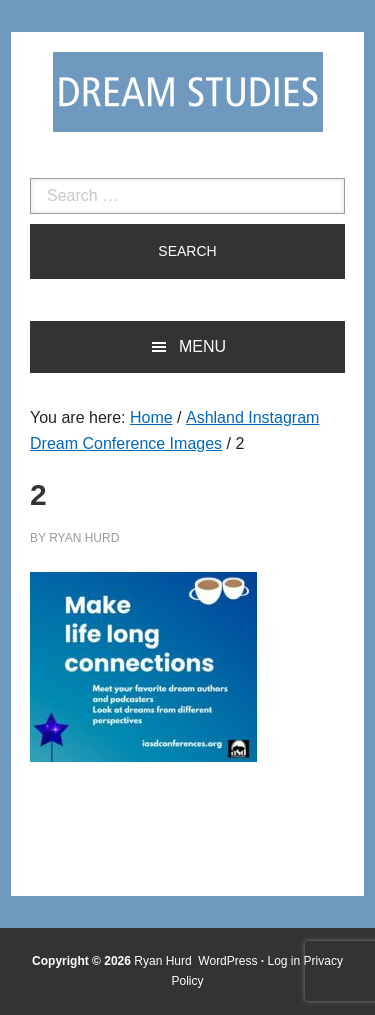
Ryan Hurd (164, 961)
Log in (284, 961)
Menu (202, 346)
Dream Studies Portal (188, 92)
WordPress (227, 961)
